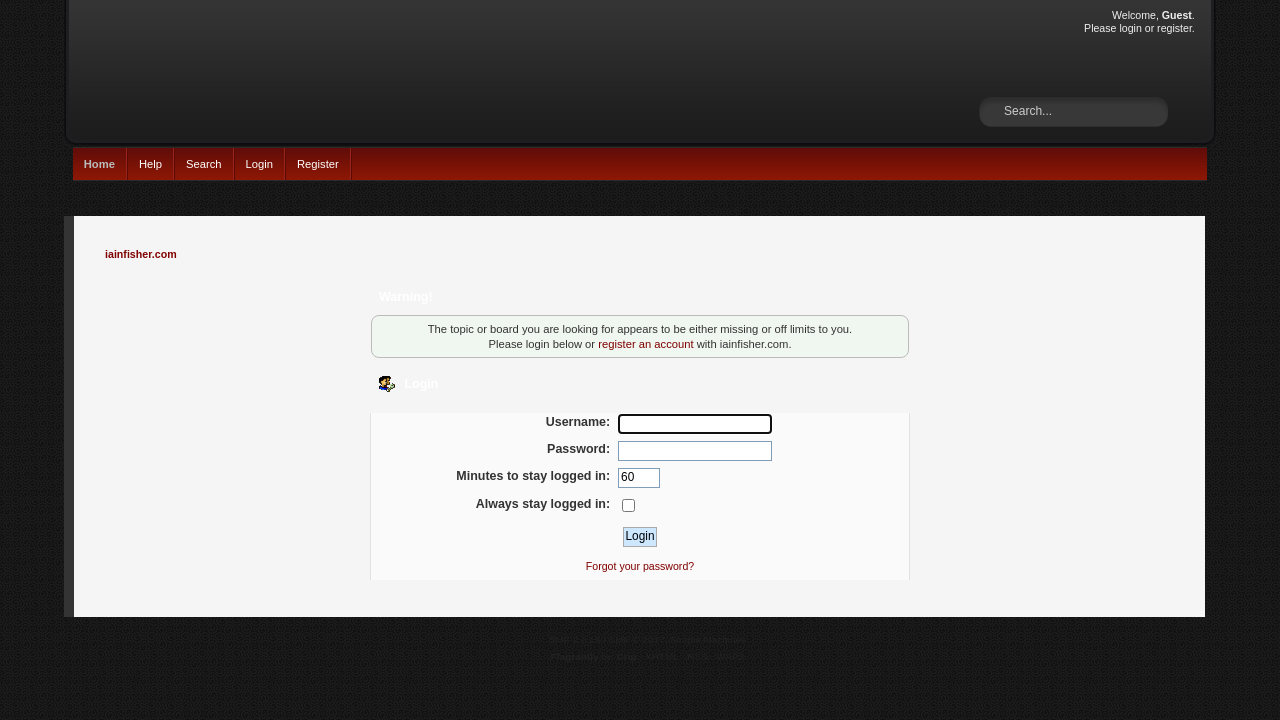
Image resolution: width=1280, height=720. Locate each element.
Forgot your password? (640, 566)
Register (318, 164)
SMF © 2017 (637, 639)
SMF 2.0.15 (575, 639)
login (1130, 28)
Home (99, 164)
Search (204, 164)
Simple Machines (708, 639)
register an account (645, 344)
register (1174, 28)
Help (150, 164)
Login (259, 164)
